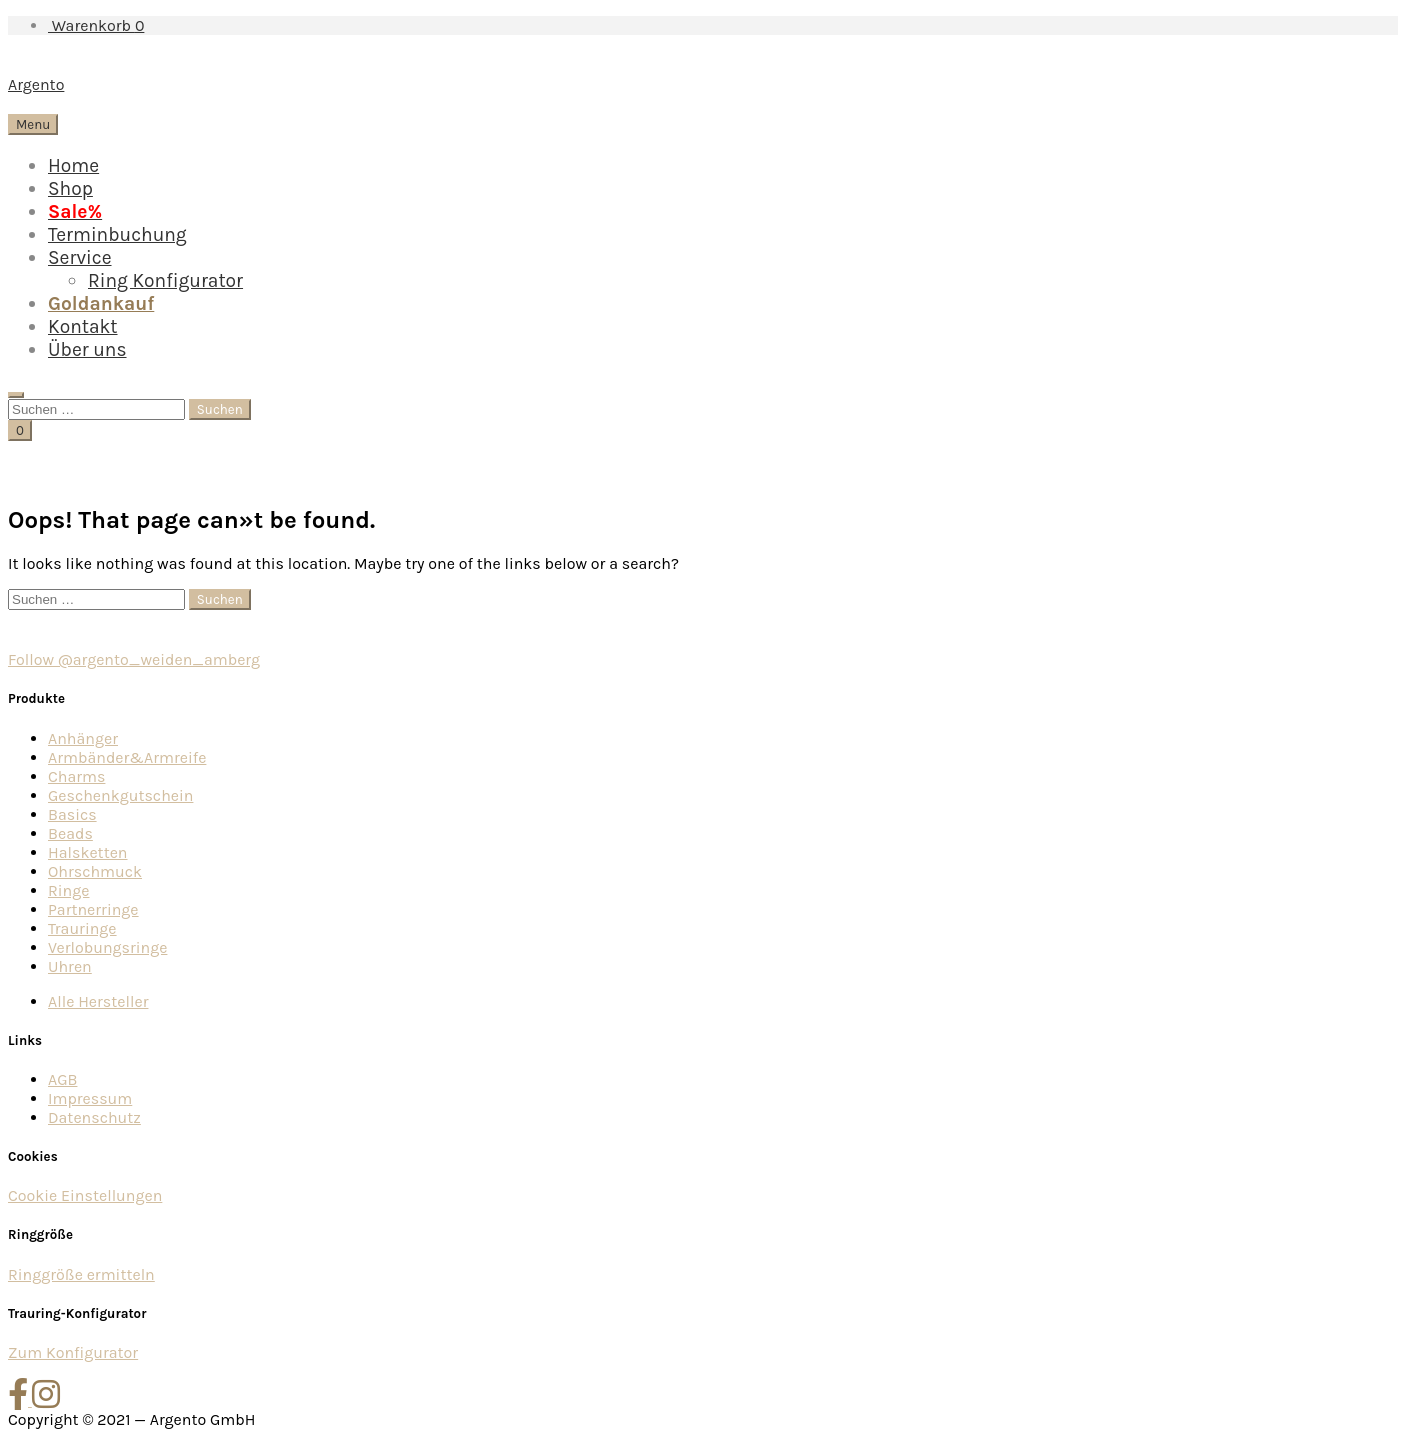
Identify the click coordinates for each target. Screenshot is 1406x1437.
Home (73, 165)
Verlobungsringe (107, 947)
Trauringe (82, 928)
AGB (62, 1079)
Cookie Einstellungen (85, 1195)
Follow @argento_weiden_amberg (134, 659)
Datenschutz (94, 1117)
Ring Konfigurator (165, 280)
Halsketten (88, 852)
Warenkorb (96, 25)
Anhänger (83, 738)
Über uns (87, 349)
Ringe (68, 890)
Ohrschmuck (95, 871)
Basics (72, 814)
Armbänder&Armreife (127, 757)
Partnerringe (93, 909)
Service (80, 257)
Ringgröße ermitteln (81, 1274)
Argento (36, 84)
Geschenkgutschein (120, 795)
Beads (70, 833)
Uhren (70, 966)
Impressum (90, 1098)
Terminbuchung (117, 234)
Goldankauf (101, 303)
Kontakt (83, 326)
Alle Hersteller (98, 1001)
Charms (76, 776)
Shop (70, 188)
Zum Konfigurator (73, 1352)
